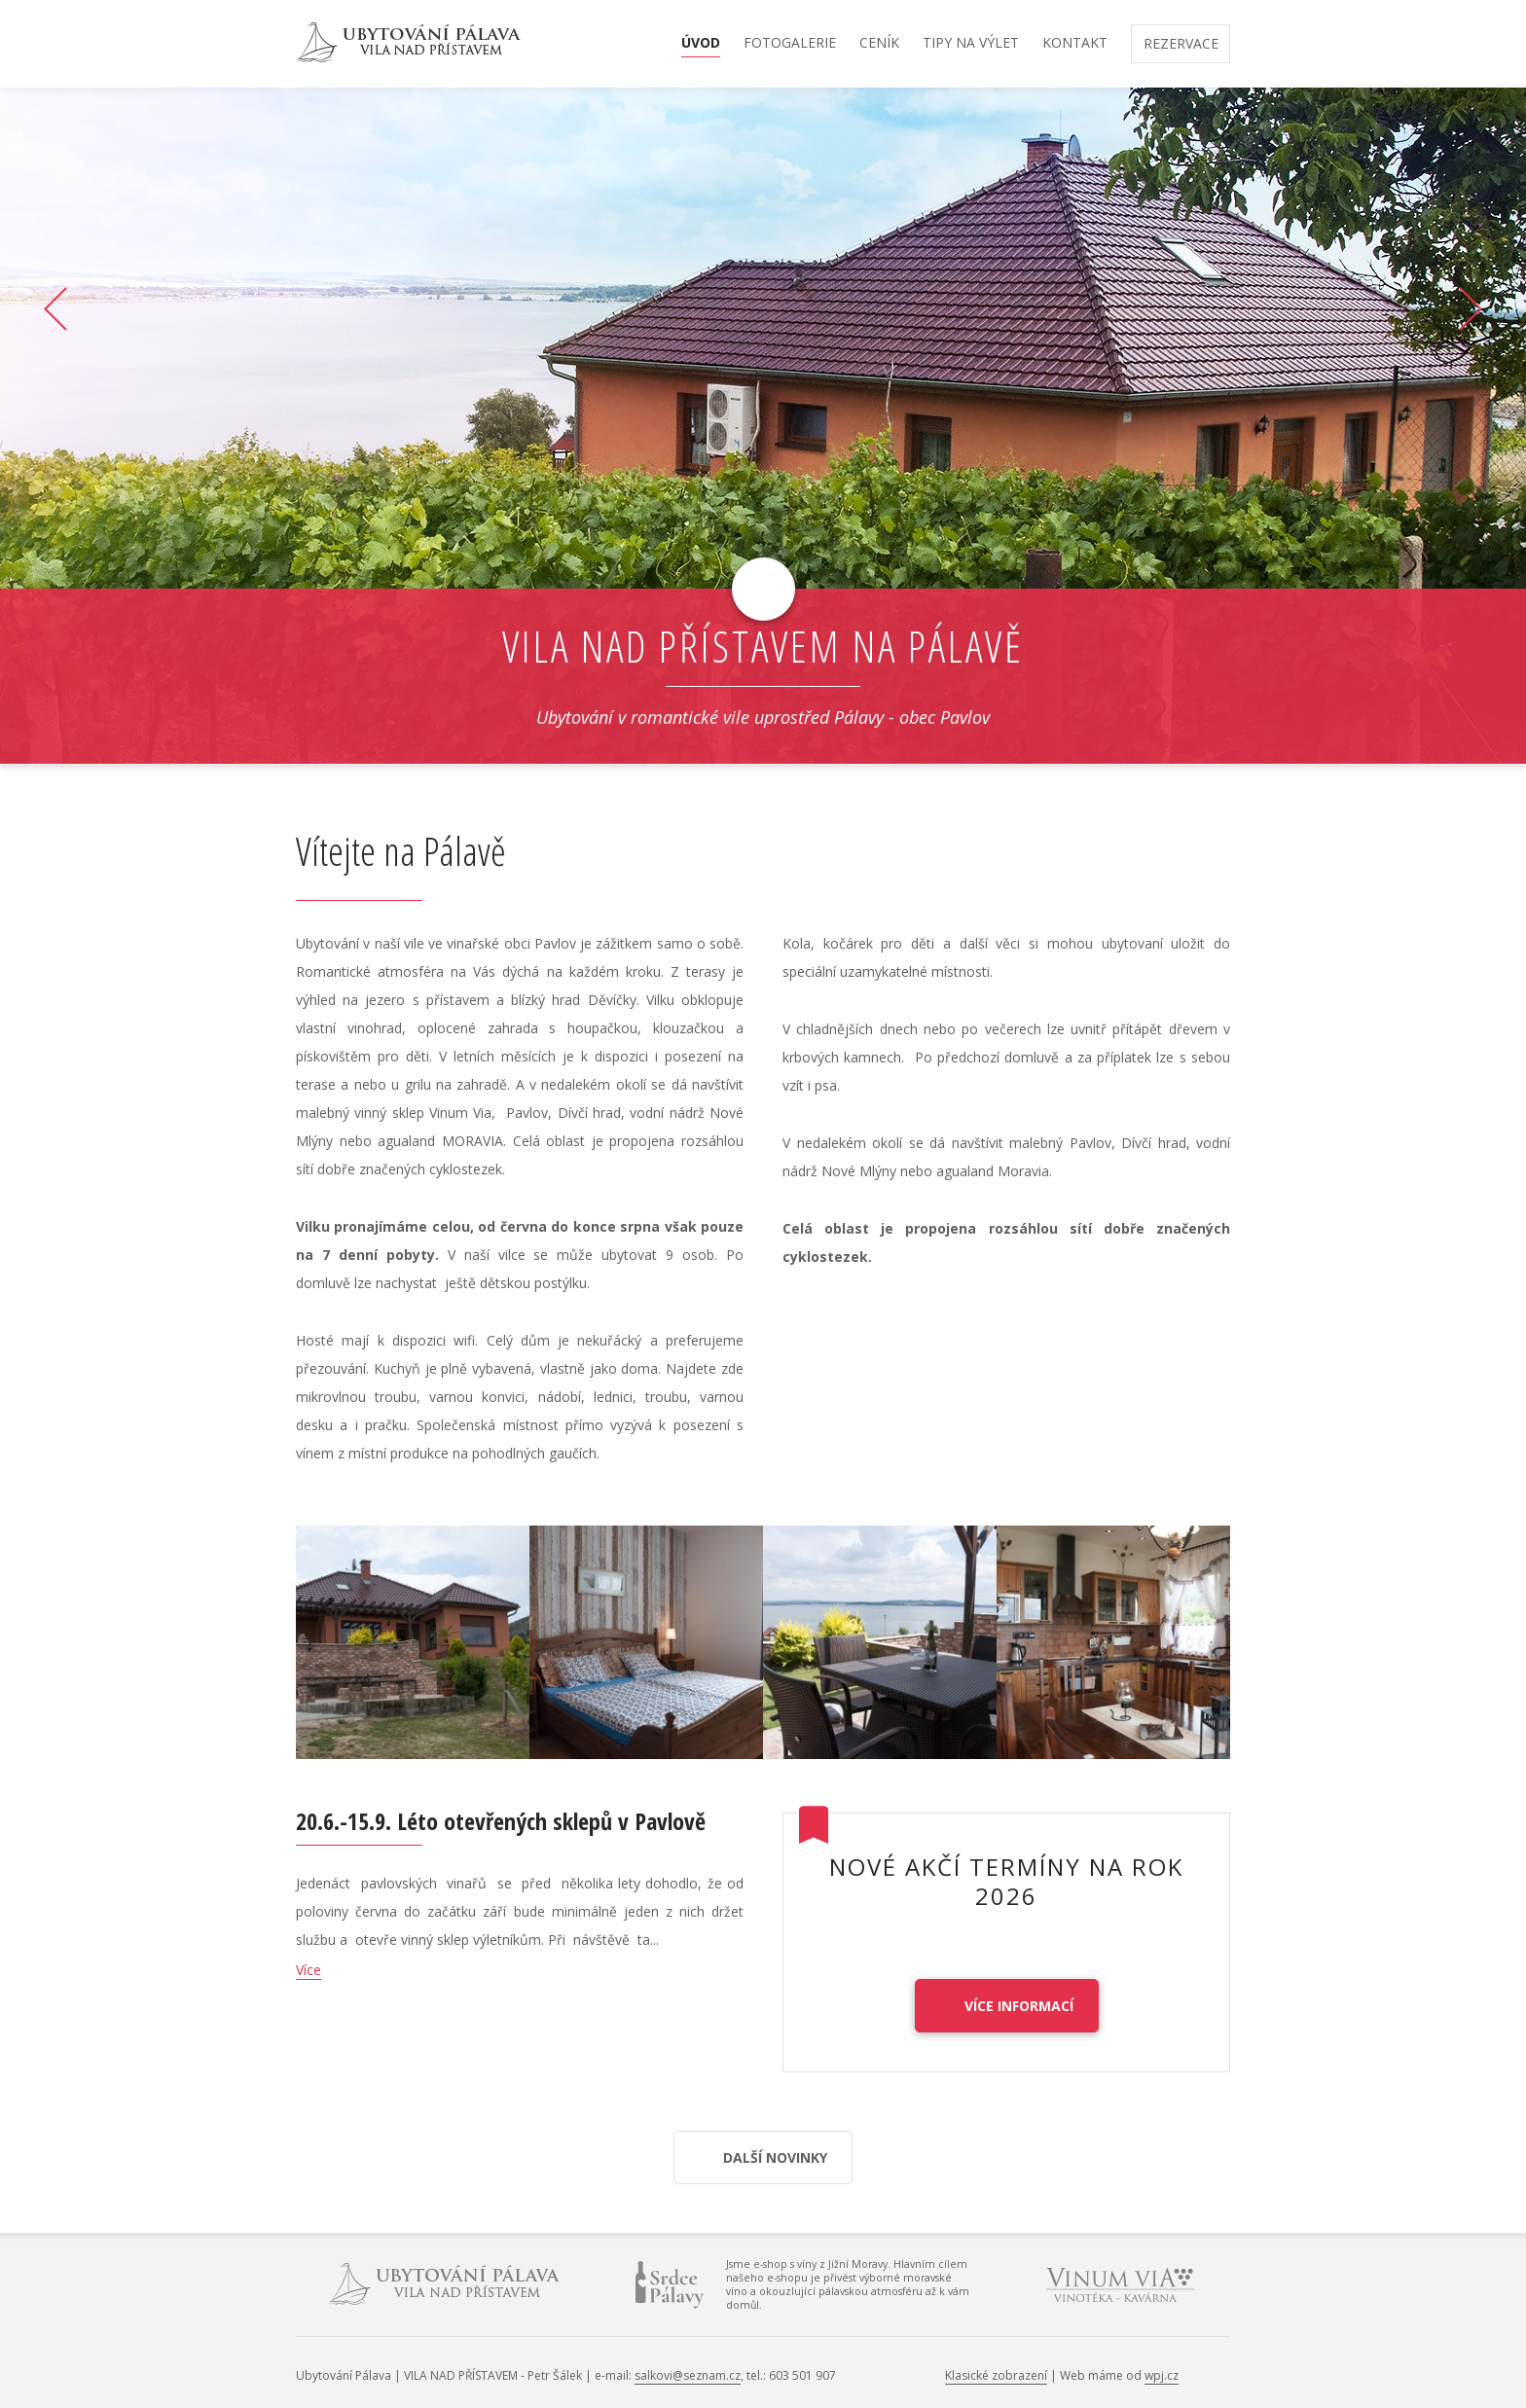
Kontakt (1075, 44)
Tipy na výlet (971, 44)
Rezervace (1181, 45)
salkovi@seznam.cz (688, 2375)
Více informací (1018, 2005)
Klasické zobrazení (996, 2375)
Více (308, 1969)
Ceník (879, 44)
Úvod (700, 44)
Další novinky (775, 2157)
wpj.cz (1161, 2375)
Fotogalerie (790, 44)
